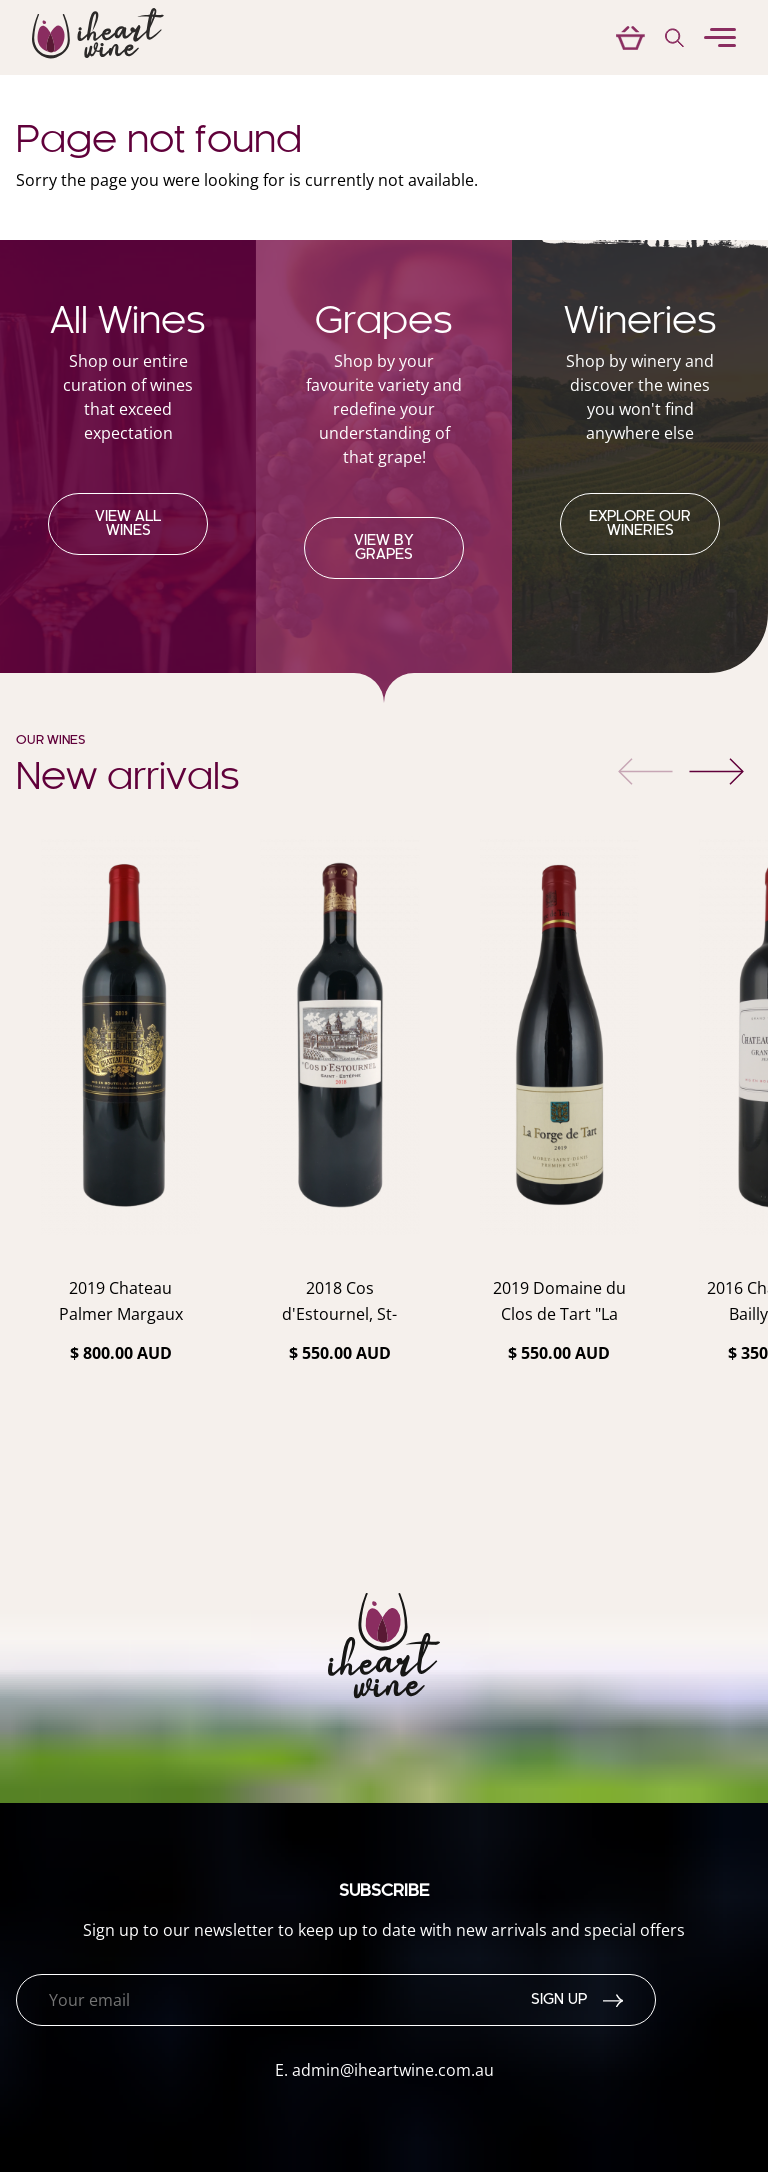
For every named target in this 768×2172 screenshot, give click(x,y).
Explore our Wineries (640, 524)
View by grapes (384, 548)
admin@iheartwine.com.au (393, 2070)
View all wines (128, 524)
